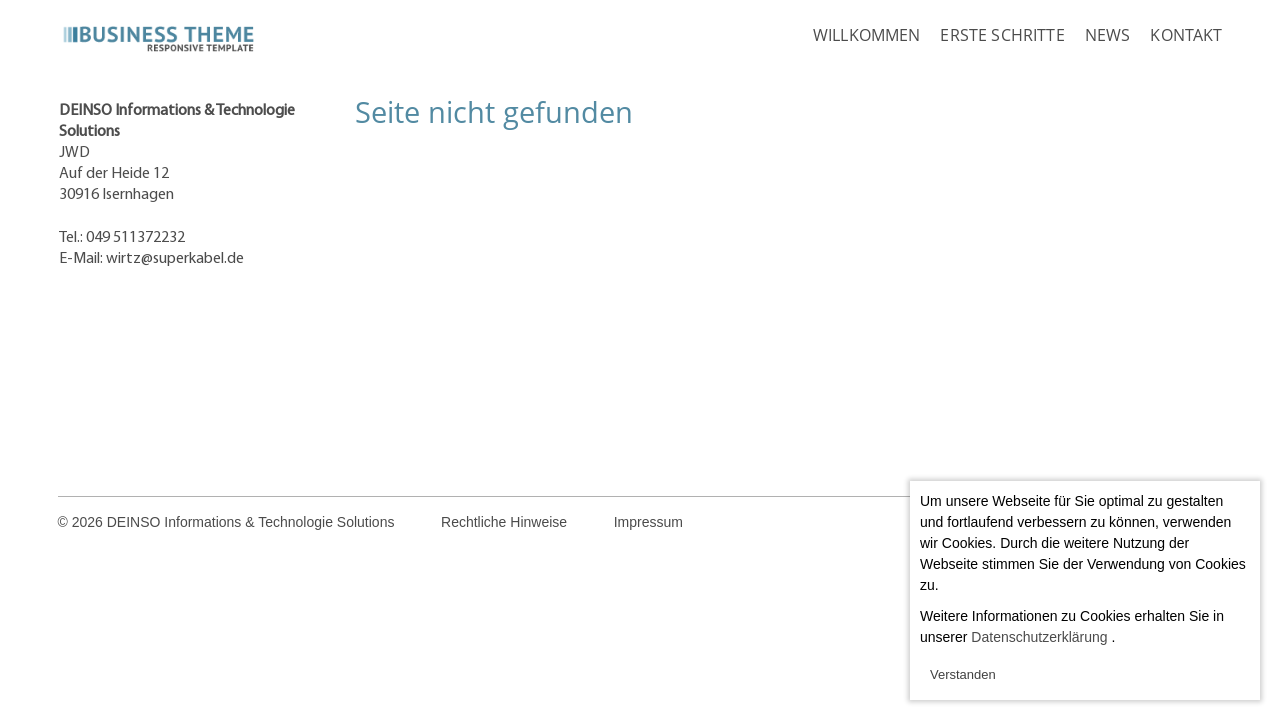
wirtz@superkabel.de (175, 259)
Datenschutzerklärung (1039, 637)
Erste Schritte (1002, 35)
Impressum (648, 522)
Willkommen (867, 35)
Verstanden (963, 674)
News (1108, 35)
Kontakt (1186, 35)
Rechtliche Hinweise (504, 522)
